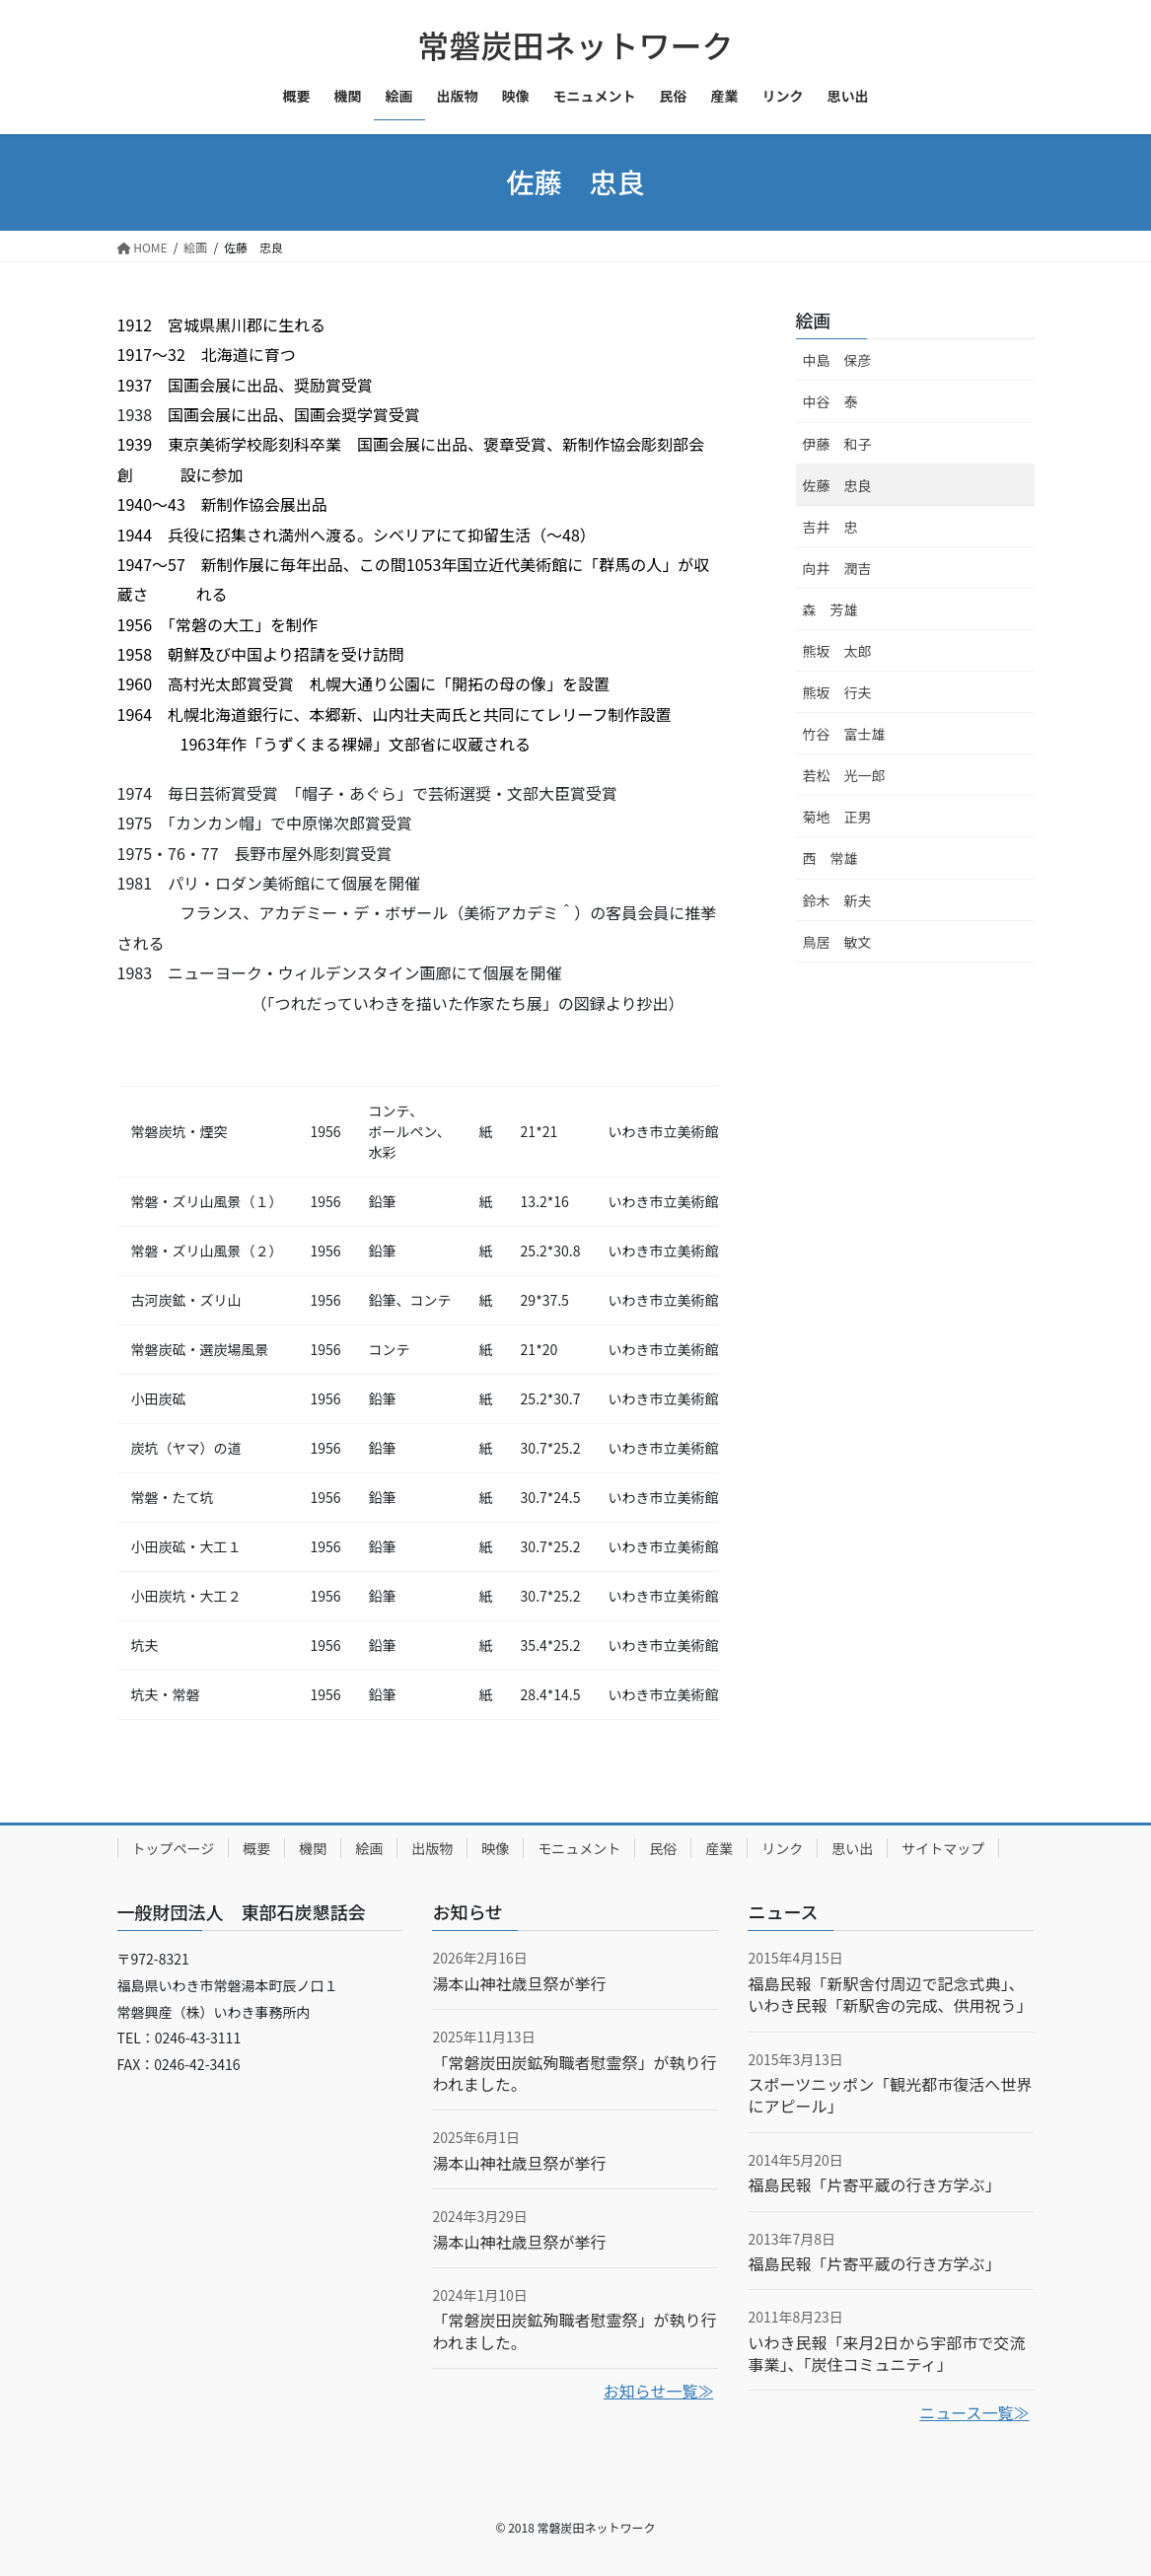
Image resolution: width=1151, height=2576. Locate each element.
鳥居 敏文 (837, 942)
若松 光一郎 (844, 775)
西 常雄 (830, 858)
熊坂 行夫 (837, 692)
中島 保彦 (837, 360)
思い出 (852, 1848)
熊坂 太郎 (837, 651)
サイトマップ (942, 1848)
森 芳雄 (830, 609)
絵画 (813, 319)
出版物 (432, 1848)
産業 (719, 1848)
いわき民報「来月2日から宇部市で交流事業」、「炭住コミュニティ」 (886, 2353)
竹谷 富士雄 (844, 734)
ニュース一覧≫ (974, 2412)
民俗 (663, 1848)
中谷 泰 (830, 401)
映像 (495, 1848)
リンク (782, 1848)
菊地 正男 (837, 816)
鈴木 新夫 (837, 900)
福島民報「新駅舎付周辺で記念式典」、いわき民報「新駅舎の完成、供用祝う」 (890, 1994)
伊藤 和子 (837, 444)
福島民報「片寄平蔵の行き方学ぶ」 (874, 2184)
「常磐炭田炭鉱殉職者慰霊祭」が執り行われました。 (574, 2073)
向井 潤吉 (837, 568)
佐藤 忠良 (837, 485)
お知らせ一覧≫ (659, 2390)
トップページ (173, 1848)
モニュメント (579, 1848)
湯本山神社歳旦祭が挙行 (519, 1983)
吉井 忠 (830, 527)
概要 (256, 1848)
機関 (312, 1848)
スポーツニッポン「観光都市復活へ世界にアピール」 (890, 2094)
